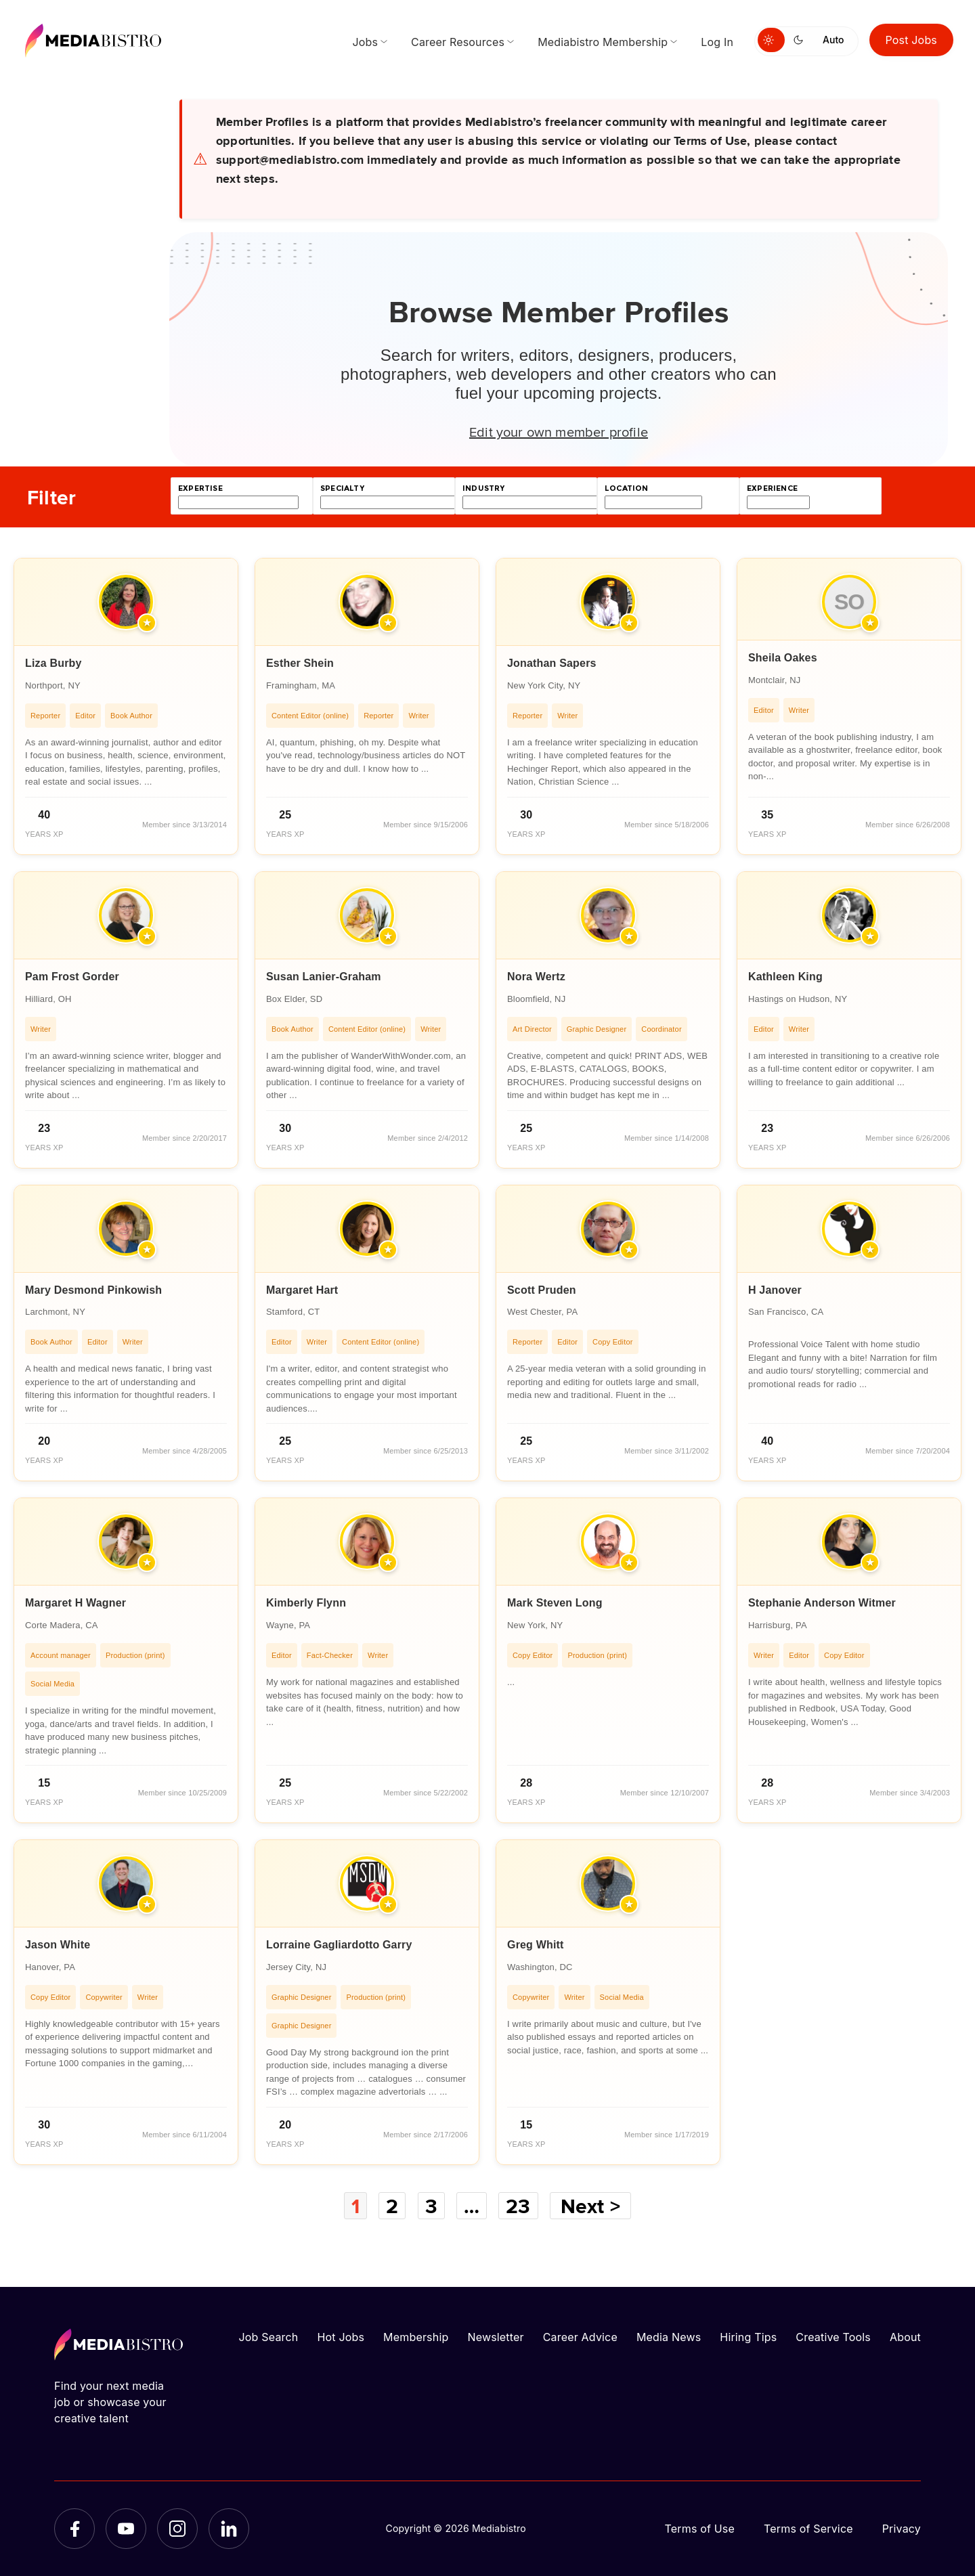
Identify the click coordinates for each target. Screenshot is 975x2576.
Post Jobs (912, 40)
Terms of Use (699, 2528)
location (626, 488)
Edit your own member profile (558, 431)
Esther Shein (300, 663)
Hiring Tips (748, 2337)
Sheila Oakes (782, 657)
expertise (200, 488)
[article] (126, 706)
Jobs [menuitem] (365, 42)
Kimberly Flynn (306, 1603)
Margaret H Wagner (75, 1603)
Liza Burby (53, 663)
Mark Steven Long (555, 1603)
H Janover (775, 1290)
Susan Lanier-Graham (323, 976)
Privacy (901, 2528)
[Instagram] (177, 2528)
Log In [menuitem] (717, 42)
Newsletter (495, 2337)
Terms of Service (808, 2528)
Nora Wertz (536, 976)
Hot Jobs (340, 2337)
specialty (342, 488)
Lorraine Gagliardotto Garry (339, 1944)
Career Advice (580, 2337)
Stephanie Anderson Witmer (822, 1603)
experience (772, 488)
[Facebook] (74, 2528)
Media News (668, 2337)
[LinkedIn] (229, 2528)
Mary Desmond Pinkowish (93, 1290)
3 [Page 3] (431, 2206)
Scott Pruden (541, 1290)
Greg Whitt (535, 1944)
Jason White (57, 1944)
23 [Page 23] (518, 2206)
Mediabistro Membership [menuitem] (603, 42)
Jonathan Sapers (552, 663)
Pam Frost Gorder (72, 976)
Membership (415, 2337)
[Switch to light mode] (771, 40)
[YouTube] (126, 2528)
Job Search (269, 2337)
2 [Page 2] (392, 2206)
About (905, 2337)
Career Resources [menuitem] (457, 42)
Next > (590, 2206)
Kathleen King (785, 976)
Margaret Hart (302, 1290)
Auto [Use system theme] (833, 39)
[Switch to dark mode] (801, 40)
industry (483, 488)
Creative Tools (833, 2337)
